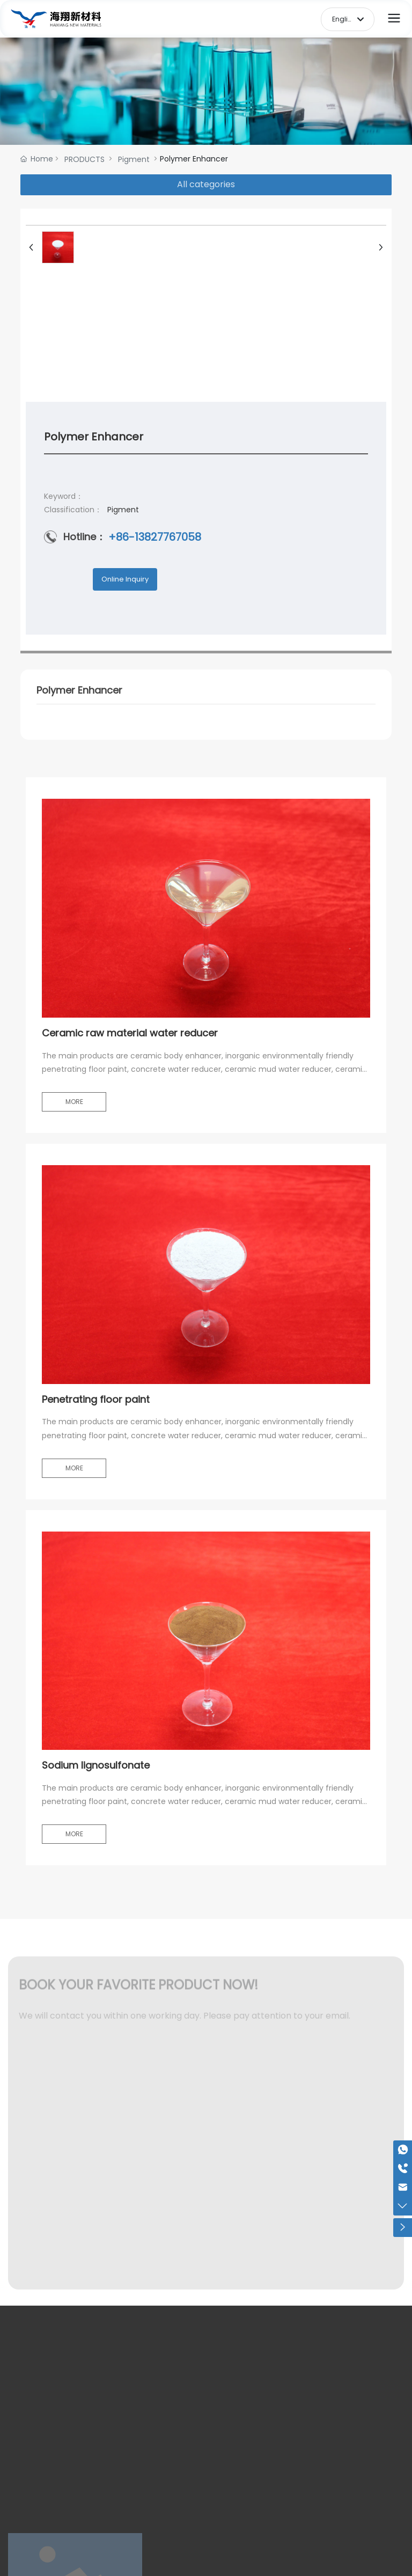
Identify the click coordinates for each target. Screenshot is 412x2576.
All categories (206, 184)
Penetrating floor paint (96, 1399)
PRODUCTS (84, 159)
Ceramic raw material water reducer (130, 1033)
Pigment (134, 159)
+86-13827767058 (154, 536)
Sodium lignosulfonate (96, 1765)
